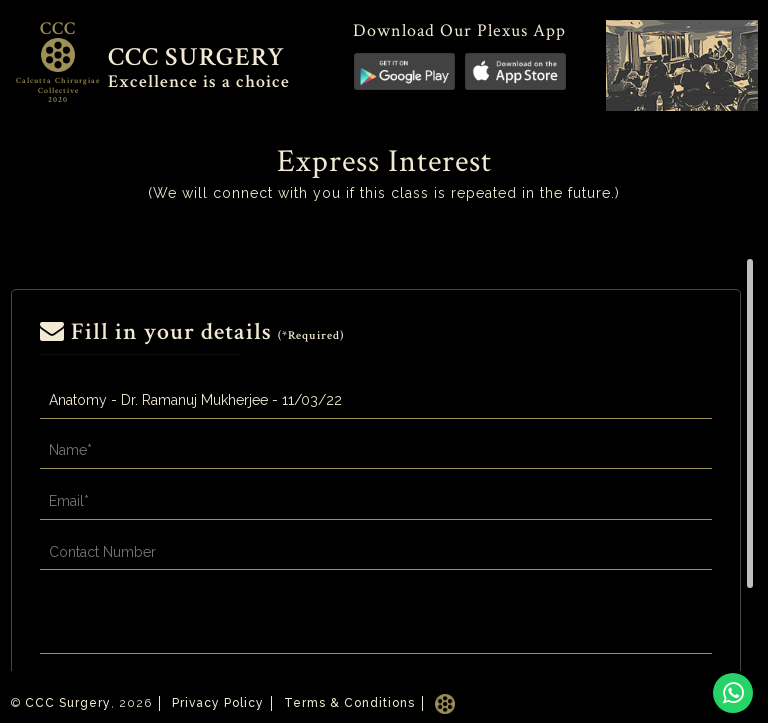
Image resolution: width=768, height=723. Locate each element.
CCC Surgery (68, 703)
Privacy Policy (218, 703)
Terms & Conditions (349, 703)
